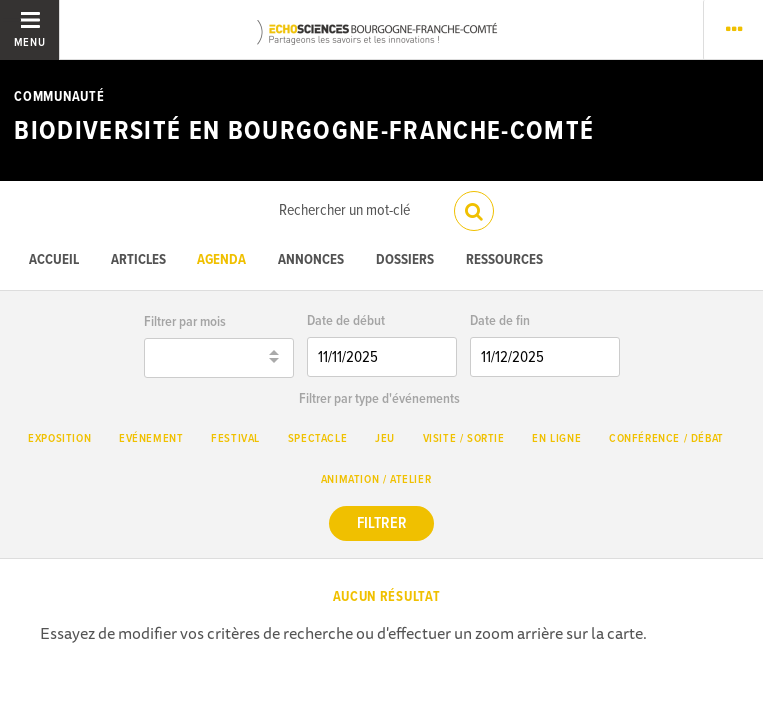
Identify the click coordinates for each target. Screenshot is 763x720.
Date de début (346, 321)
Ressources (504, 260)
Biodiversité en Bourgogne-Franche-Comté (304, 132)
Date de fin (500, 321)
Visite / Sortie (464, 439)
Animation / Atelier (376, 480)
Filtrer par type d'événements (379, 399)
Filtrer (382, 523)
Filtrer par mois (185, 322)
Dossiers (405, 260)
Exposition (59, 439)
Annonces (311, 260)
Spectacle (317, 439)
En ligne (556, 439)
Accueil (54, 260)
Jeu (385, 439)
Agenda (221, 260)
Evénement (151, 439)
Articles (138, 260)
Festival (235, 439)
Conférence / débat (666, 439)
